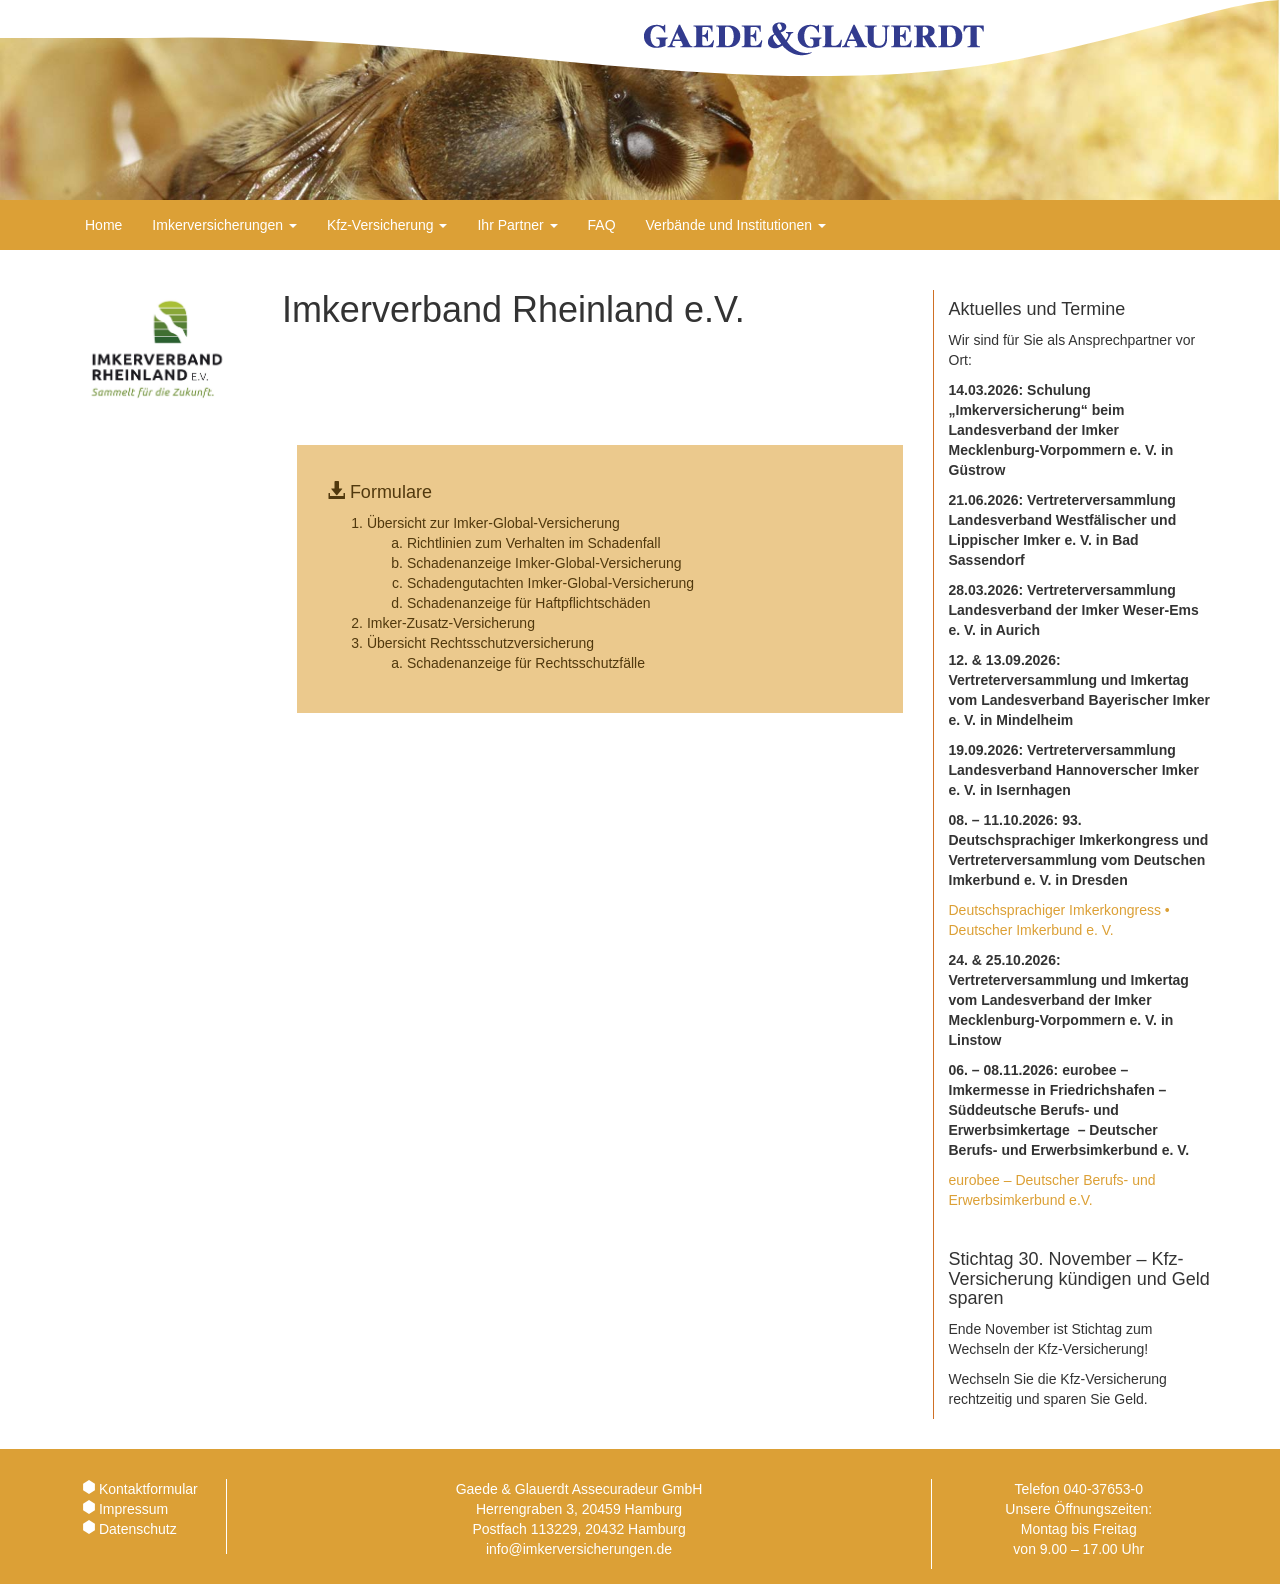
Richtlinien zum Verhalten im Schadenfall (534, 543)
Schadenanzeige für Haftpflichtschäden (529, 603)
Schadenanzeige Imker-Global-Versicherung (544, 563)
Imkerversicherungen (224, 225)
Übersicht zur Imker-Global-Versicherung (493, 523)
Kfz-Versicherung (387, 225)
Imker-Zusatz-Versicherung (451, 623)
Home (103, 225)
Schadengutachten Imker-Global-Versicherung (550, 583)
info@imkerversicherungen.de (579, 1549)
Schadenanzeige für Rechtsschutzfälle (526, 663)
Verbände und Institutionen (736, 225)
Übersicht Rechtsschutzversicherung (480, 643)
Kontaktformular (148, 1489)
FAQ (602, 225)
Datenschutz (138, 1529)
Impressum (133, 1509)
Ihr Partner (517, 225)
